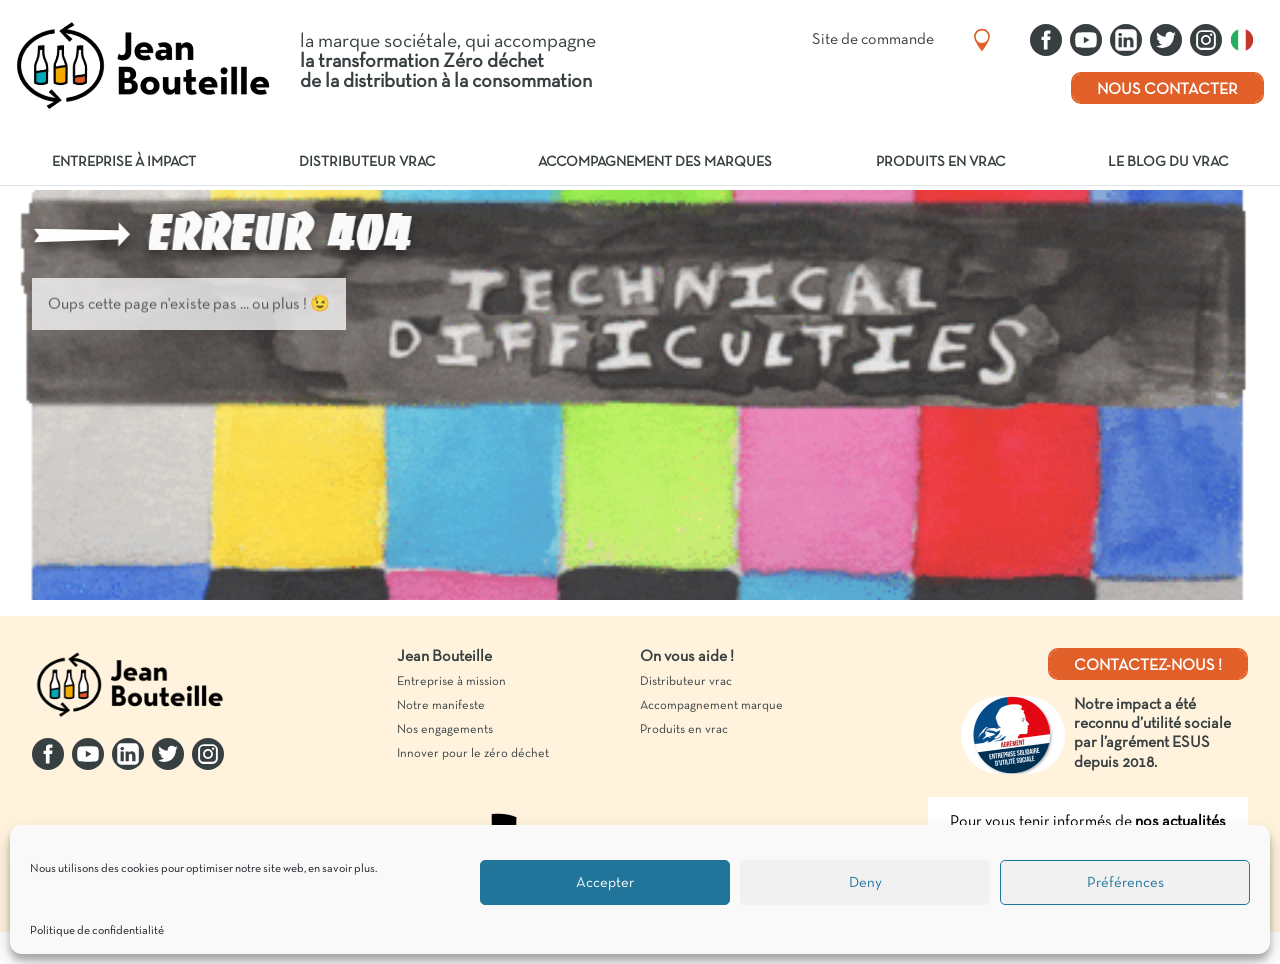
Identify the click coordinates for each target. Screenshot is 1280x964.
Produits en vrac (940, 162)
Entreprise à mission (451, 682)
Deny (865, 883)
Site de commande (873, 40)
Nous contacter (1167, 90)
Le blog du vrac (1168, 162)
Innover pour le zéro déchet (473, 754)
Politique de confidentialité (97, 931)
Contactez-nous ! (1148, 666)
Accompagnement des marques (655, 162)
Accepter (605, 883)
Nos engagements (445, 730)
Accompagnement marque (711, 706)
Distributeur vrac (367, 162)
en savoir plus (341, 869)
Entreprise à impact (124, 162)
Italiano (1247, 40)
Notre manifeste (441, 706)
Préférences (1125, 883)
